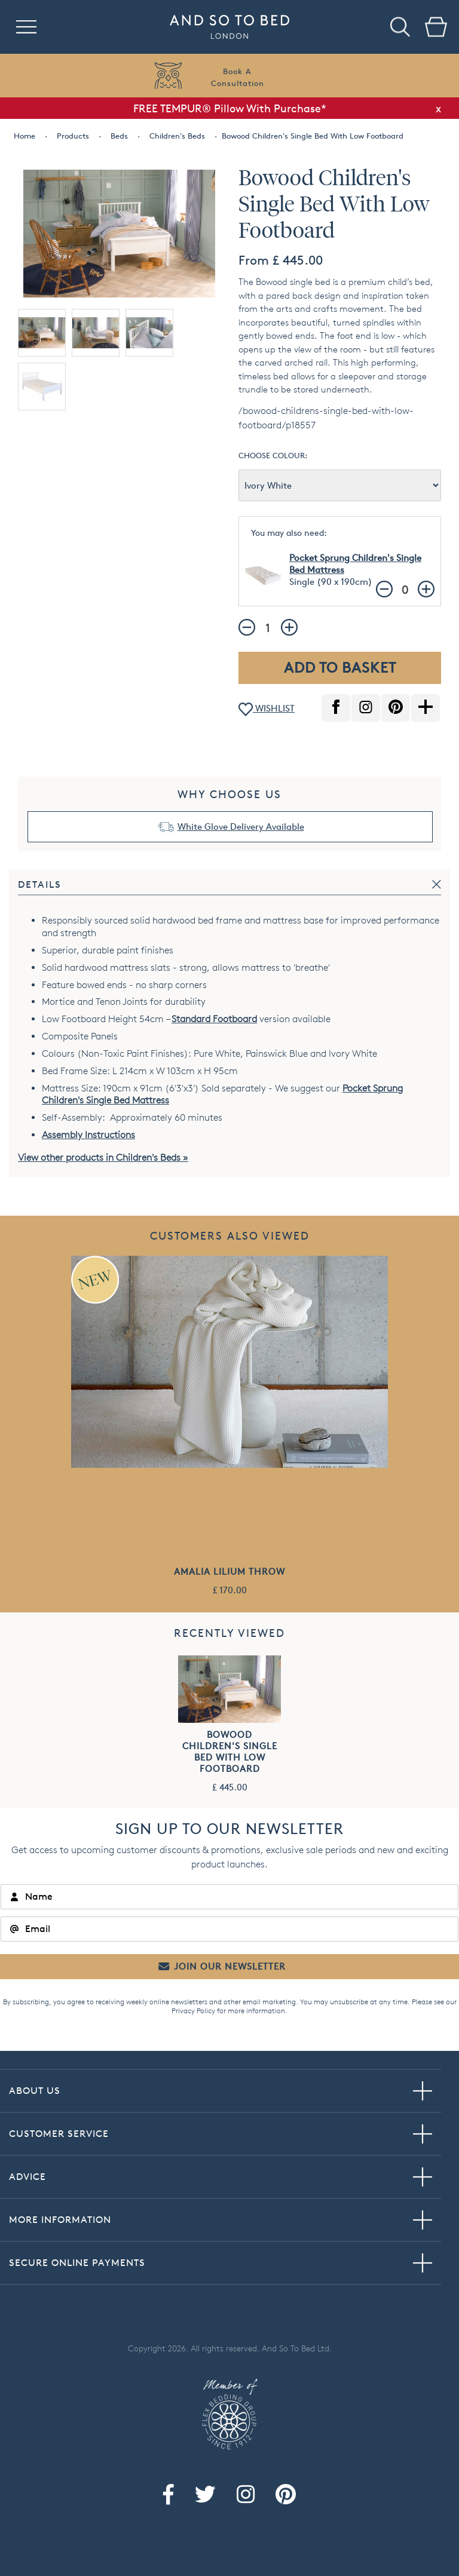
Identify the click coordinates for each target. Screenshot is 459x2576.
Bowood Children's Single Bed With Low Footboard (229, 1751)
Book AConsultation (237, 77)
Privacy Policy (193, 2010)
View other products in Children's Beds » (103, 1157)
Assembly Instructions (88, 1134)
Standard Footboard (214, 1019)
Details (40, 884)
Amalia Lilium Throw (229, 1571)
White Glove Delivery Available (241, 826)
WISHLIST (266, 709)
